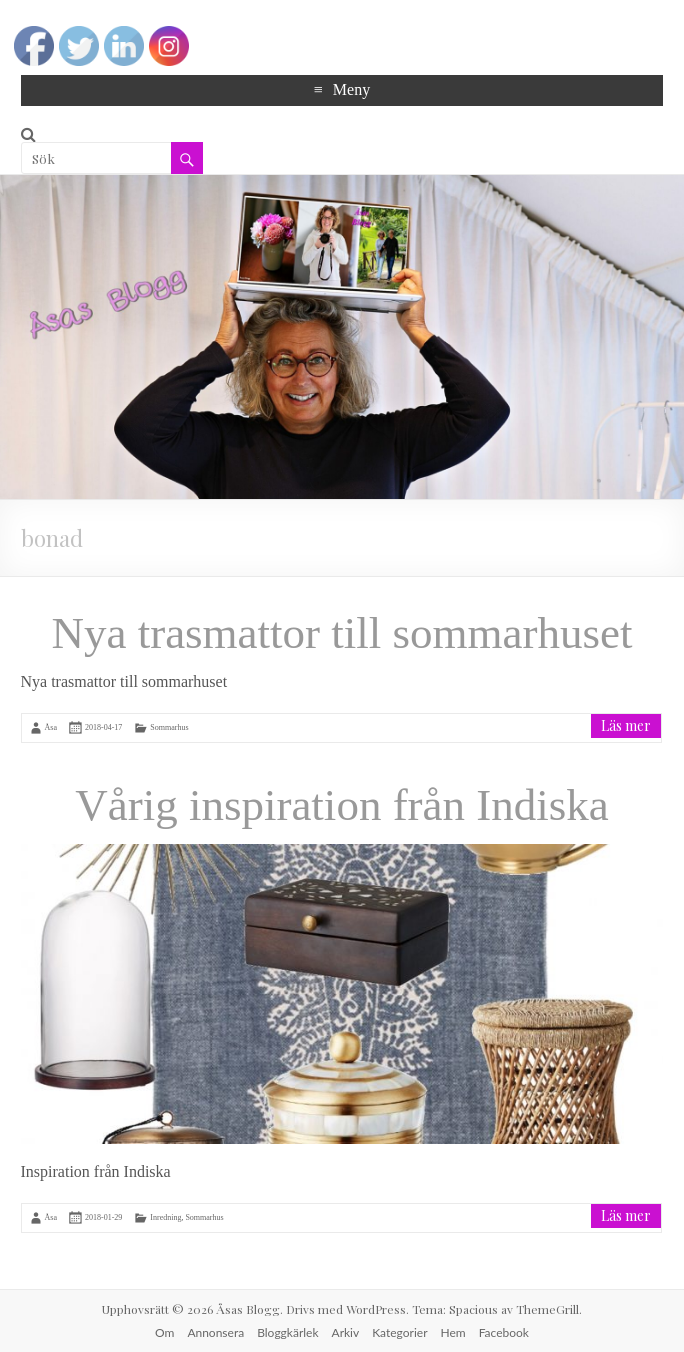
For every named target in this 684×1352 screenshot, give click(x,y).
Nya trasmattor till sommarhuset (341, 633)
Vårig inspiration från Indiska (342, 805)
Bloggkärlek (287, 1332)
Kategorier (399, 1332)
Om (164, 1332)
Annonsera (215, 1332)
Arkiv (346, 1332)
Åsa (51, 727)
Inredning (165, 1217)
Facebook (504, 1332)
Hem (453, 1332)
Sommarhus (169, 727)
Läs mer (626, 725)
